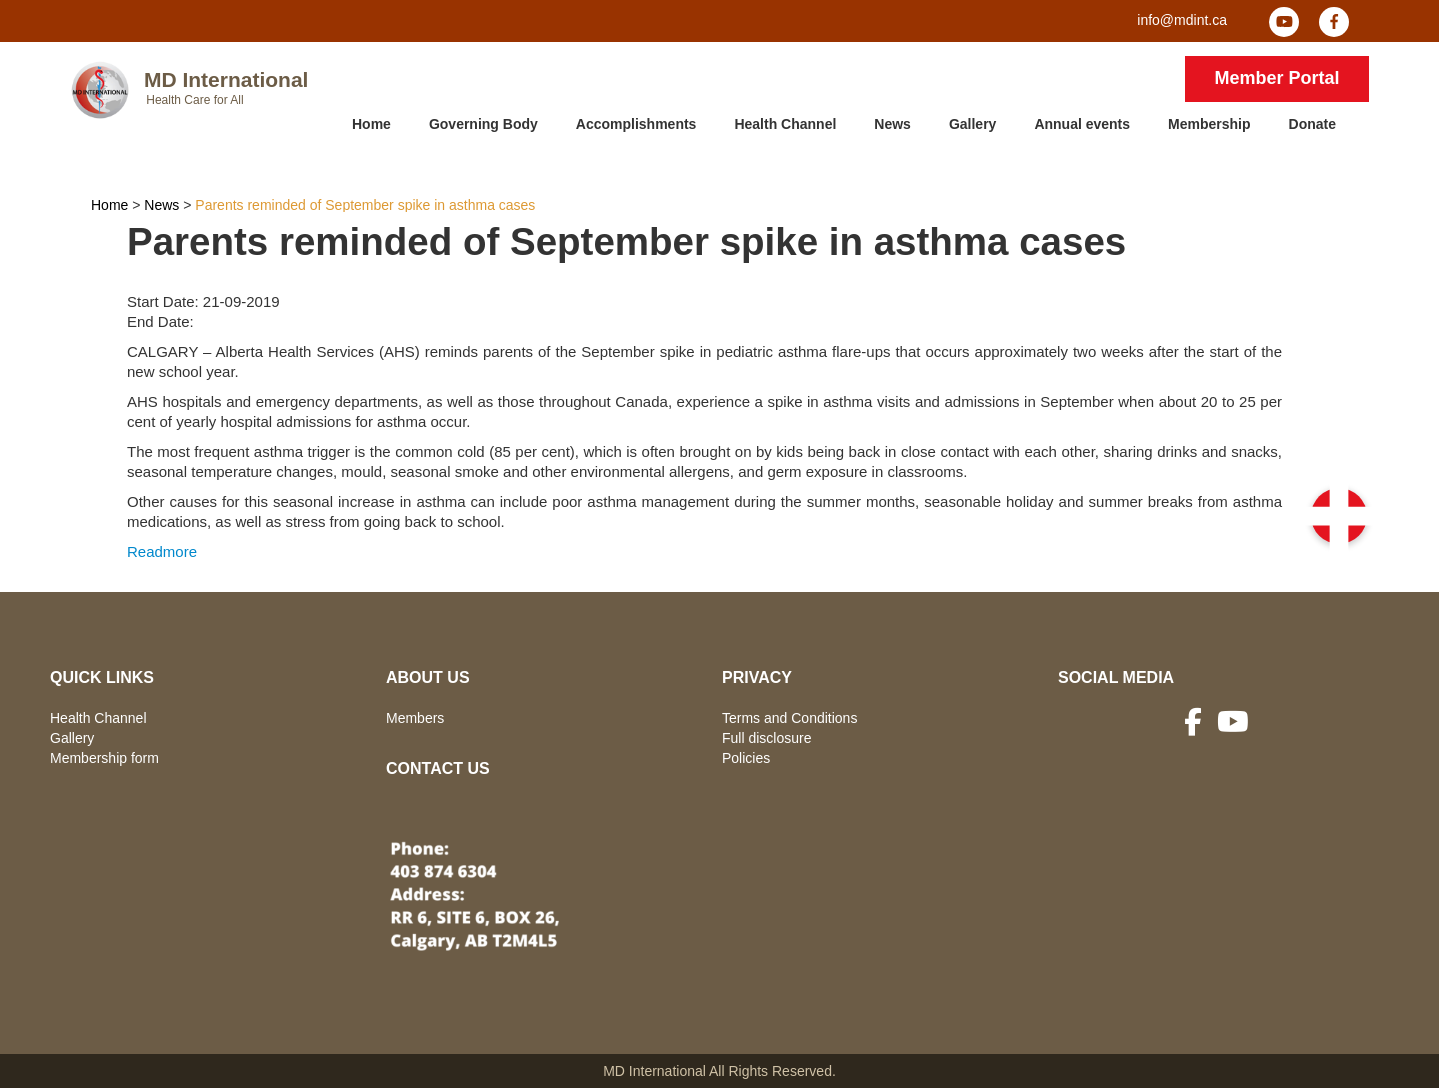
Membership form (104, 758)
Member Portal (1276, 78)
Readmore (162, 551)
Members (415, 718)
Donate (1312, 124)
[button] (1339, 516)
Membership (1209, 124)
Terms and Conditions (789, 718)
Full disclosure (766, 738)
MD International (226, 79)
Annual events (1082, 124)
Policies (746, 758)
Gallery (972, 124)
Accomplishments (636, 124)
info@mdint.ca (1182, 20)
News (892, 124)
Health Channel (785, 124)
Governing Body (483, 124)
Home (371, 124)
